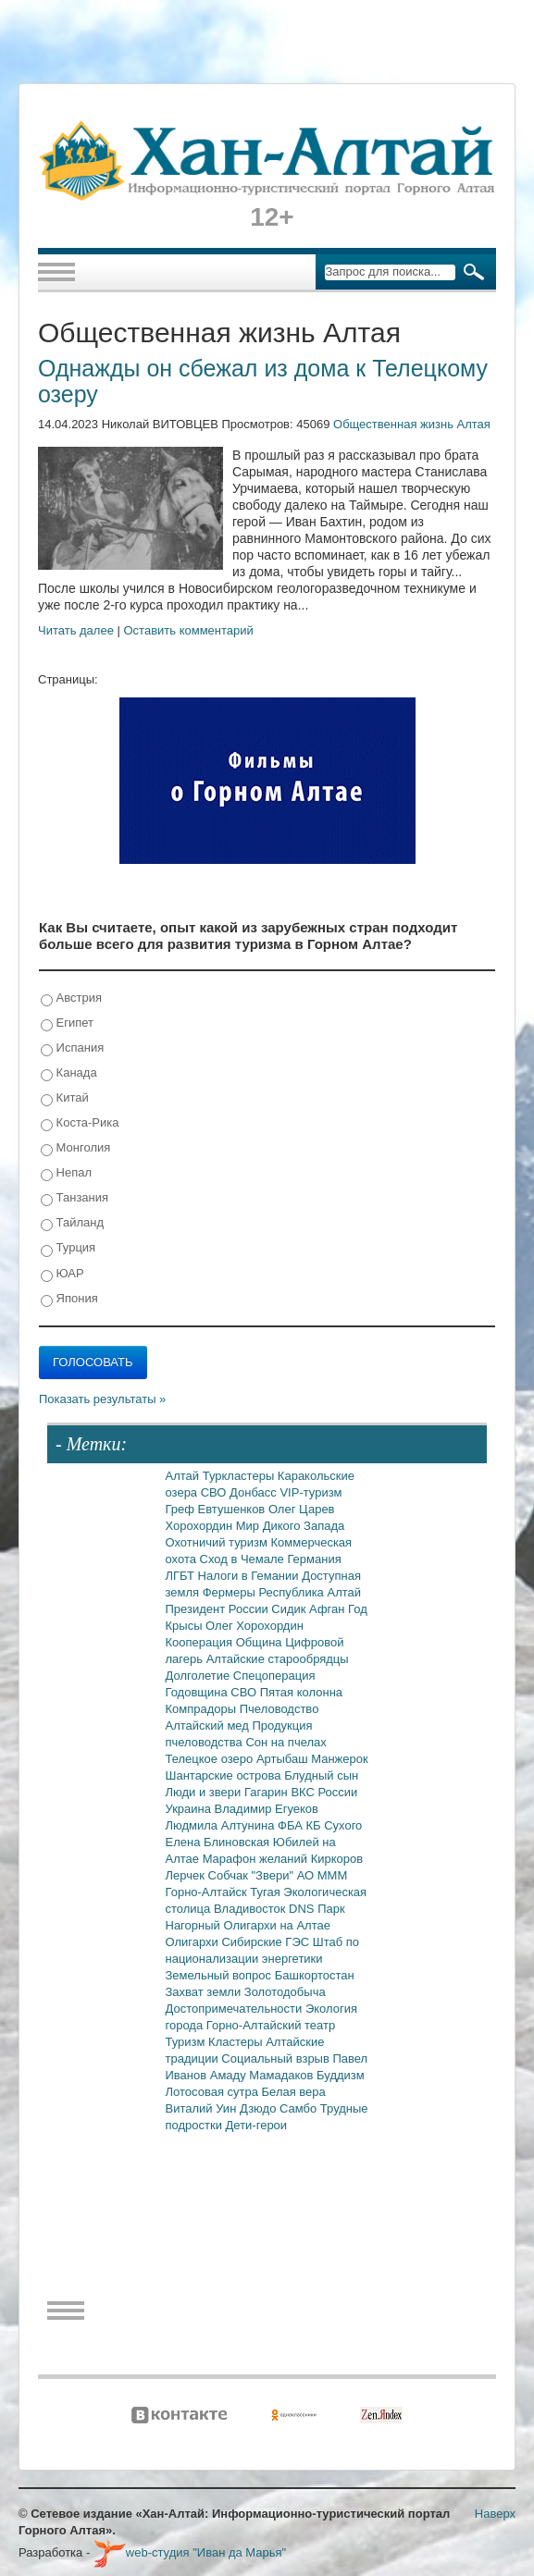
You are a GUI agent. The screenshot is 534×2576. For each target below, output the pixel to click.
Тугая (266, 1892)
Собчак (230, 1875)
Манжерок (339, 1759)
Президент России (219, 1609)
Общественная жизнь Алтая (412, 424)
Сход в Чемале (244, 1559)
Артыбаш (283, 1759)
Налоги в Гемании (250, 1576)
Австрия (71, 998)
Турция (68, 1248)
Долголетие (199, 1675)
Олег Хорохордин (254, 1626)
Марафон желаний (257, 1859)
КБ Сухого (333, 1825)
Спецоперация (274, 1675)
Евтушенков (233, 1509)
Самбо (299, 2108)
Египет (67, 1023)
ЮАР (62, 1274)
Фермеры (231, 1592)
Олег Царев (301, 1509)
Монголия (75, 1148)
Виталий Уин (203, 2108)
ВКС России (324, 1792)
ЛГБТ (182, 1576)
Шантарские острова (225, 1775)
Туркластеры (240, 1476)
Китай (65, 1098)
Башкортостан (314, 1975)
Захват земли (205, 1992)
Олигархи (194, 1942)
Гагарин (268, 1792)
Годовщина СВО (213, 1692)
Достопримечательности (235, 2008)
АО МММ (322, 1875)
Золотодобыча (285, 1992)
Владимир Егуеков (266, 1809)
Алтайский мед (209, 1725)
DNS (303, 1909)
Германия (314, 1559)
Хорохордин (201, 1526)
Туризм (187, 2042)
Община (261, 1642)
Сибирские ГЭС (266, 1942)
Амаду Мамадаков (263, 2075)
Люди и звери (205, 1792)
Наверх (495, 2514)
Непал (66, 1173)
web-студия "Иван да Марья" (189, 2552)
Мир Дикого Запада (290, 1526)
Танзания (74, 1198)
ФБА (291, 1825)
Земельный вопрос (220, 1975)
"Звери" (273, 1875)
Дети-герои (257, 2125)
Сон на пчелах (285, 1742)
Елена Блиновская (219, 1842)
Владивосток (251, 1909)
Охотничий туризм (218, 1542)
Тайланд (72, 1223)
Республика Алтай (309, 1592)
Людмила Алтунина (222, 1825)
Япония (69, 1299)
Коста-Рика (79, 1123)
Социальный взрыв (276, 2058)
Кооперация (201, 1642)
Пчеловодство (279, 1709)
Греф (182, 1509)
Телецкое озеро (211, 1759)
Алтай (184, 1476)
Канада (69, 1073)
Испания (72, 1048)
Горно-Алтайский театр (270, 2025)
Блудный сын (321, 1775)
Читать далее (76, 630)
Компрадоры (203, 1709)
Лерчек (187, 1875)
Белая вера (294, 2092)
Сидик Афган (309, 1609)
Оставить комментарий (189, 630)
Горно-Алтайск (208, 1892)
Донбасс (254, 1492)
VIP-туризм (310, 1492)
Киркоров (337, 1859)
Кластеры (237, 2042)
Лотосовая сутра (214, 2092)
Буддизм (341, 2075)
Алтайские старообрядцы (277, 1659)
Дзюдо (259, 2108)
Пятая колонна (301, 1692)
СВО (215, 1492)
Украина (190, 1809)
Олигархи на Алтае (276, 1925)
